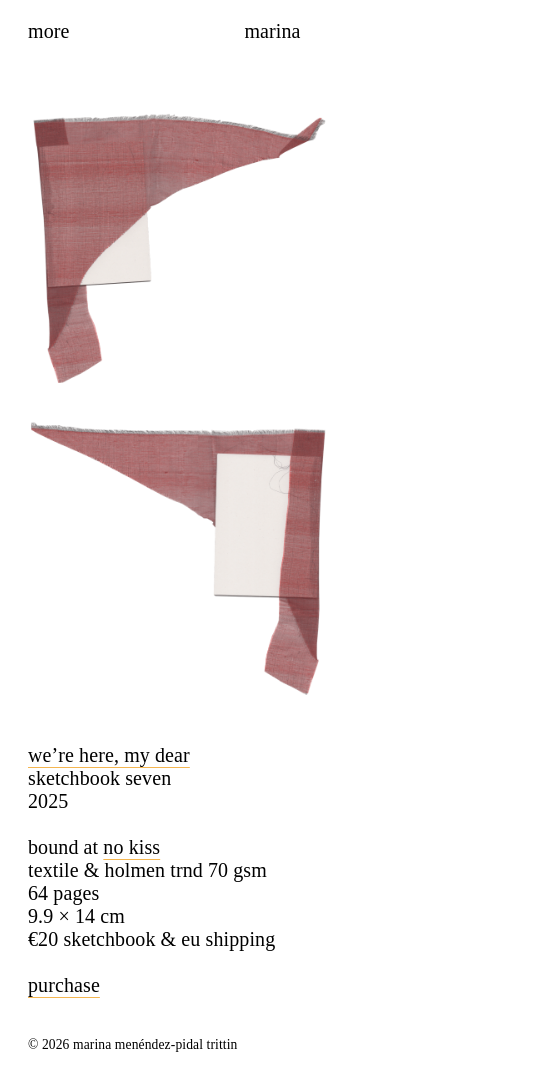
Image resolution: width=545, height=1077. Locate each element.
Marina (272, 31)
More (49, 31)
